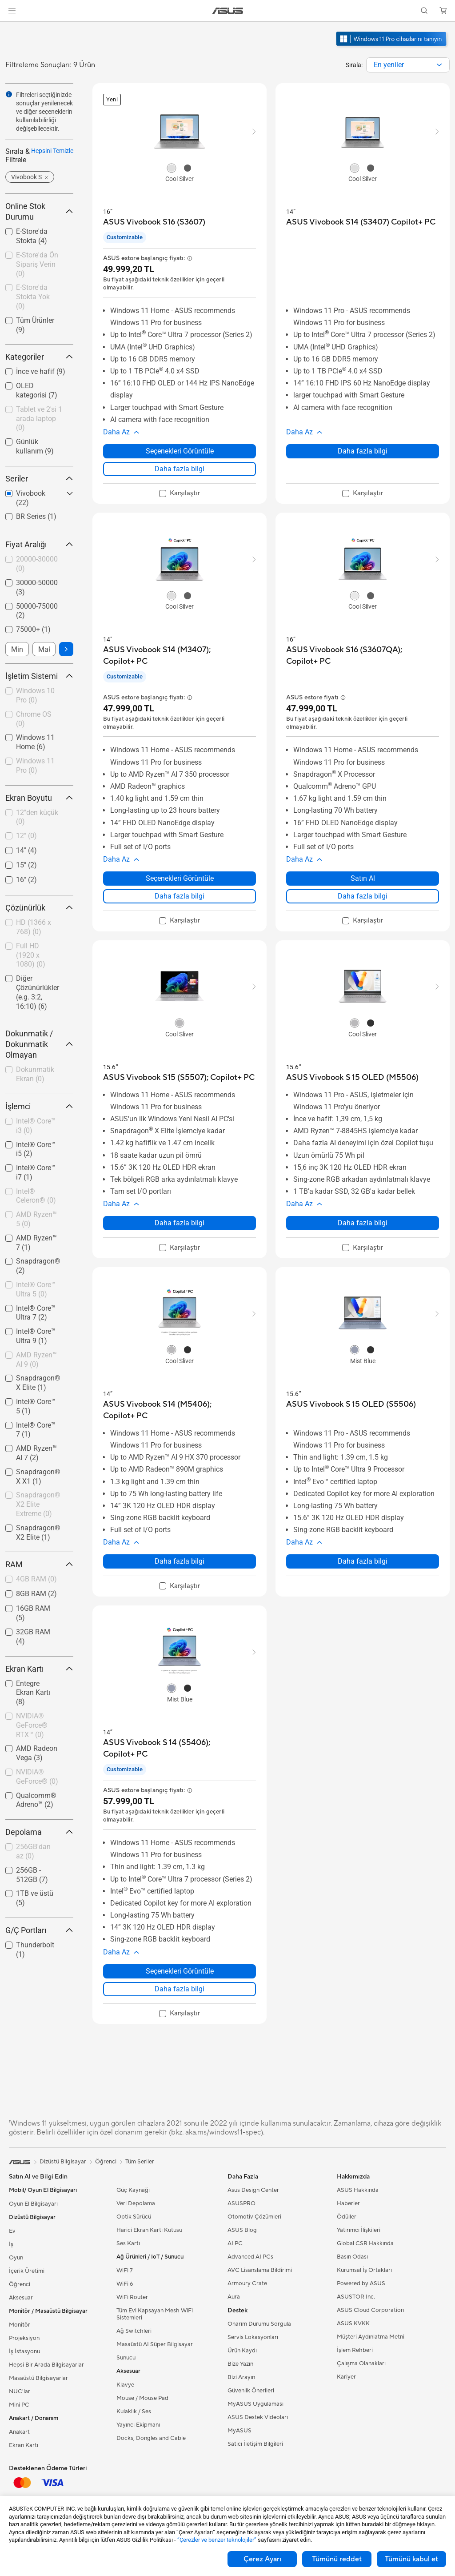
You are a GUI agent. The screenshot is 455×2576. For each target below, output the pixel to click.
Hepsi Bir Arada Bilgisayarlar (46, 2364)
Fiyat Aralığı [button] (39, 544)
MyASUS (239, 2430)
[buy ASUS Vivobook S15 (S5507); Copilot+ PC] (179, 1077)
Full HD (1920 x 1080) (30, 955)
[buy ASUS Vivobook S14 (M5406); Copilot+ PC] (179, 1410)
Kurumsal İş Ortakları (364, 2270)
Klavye (125, 2384)
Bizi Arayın (241, 2377)
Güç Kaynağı (133, 2190)
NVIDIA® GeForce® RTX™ (32, 1725)
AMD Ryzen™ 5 (36, 1219)
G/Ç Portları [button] (39, 1930)
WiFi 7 (124, 2270)
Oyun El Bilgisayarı (33, 2203)
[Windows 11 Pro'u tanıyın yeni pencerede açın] (392, 47)
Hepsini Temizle (52, 150)
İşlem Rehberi (355, 2350)
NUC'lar (19, 2391)
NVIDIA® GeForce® (37, 1777)
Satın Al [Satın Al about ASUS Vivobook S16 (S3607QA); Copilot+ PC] (363, 878)
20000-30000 (37, 564)
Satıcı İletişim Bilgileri (255, 2444)
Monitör (19, 2324)
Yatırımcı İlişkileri (358, 2230)
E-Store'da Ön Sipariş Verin (37, 264)
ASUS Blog (242, 2230)
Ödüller (346, 2216)
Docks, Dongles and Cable (151, 2438)
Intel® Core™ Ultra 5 (36, 1289)
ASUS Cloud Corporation (370, 2310)
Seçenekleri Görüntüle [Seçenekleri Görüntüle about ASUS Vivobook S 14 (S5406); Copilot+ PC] (180, 1971)
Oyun (16, 2257)
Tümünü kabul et (411, 2559)
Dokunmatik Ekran (35, 1074)
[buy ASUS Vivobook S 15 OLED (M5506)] (352, 1077)
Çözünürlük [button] (39, 907)
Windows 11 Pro (35, 765)
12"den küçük (37, 817)
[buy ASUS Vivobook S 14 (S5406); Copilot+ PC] (179, 1748)
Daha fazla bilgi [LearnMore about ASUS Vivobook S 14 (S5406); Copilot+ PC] (179, 1989)
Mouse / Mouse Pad (142, 2398)
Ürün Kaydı (242, 2350)
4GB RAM (36, 1579)
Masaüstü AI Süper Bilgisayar (154, 2344)
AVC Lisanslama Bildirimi (260, 2270)
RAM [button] (39, 1564)
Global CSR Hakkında (365, 2243)
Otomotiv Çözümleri (254, 2216)
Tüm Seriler (139, 2161)
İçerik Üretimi (26, 2271)
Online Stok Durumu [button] (39, 211)
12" (26, 835)
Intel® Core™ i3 (36, 1126)
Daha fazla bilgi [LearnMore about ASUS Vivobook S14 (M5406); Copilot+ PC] (179, 1561)
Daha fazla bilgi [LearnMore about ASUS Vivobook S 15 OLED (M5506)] (362, 1223)
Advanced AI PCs (250, 2256)
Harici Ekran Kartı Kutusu (149, 2230)
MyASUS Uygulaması (255, 2403)
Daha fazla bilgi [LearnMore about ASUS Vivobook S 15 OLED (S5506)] (362, 1561)
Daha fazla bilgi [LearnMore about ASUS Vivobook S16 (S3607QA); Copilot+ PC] (362, 896)
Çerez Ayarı (262, 2559)
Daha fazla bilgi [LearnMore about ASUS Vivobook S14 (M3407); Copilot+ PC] (179, 896)
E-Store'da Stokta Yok (33, 296)
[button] (12, 11)
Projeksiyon (24, 2338)
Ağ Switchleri (134, 2331)
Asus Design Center (253, 2190)
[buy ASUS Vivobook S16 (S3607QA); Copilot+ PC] (362, 655)
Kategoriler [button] (39, 356)
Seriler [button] (39, 478)
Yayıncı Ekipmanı (138, 2424)
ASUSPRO (241, 2203)
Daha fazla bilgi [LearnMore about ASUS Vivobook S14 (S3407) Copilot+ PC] (362, 451)
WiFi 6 (124, 2283)
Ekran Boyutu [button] (39, 797)
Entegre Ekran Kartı (33, 1692)
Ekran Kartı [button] (39, 1668)
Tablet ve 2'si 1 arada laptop (39, 418)
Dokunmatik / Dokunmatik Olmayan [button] (39, 1044)
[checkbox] (39, 419)
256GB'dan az (33, 1851)
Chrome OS (34, 719)
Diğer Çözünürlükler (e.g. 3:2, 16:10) (37, 992)
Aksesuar (21, 2297)
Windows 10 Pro (35, 695)
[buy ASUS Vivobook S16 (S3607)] (154, 222)
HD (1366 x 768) (33, 927)
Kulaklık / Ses (133, 2411)
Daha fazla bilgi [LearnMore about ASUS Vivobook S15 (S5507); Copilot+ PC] (179, 1223)
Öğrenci (19, 2284)
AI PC (235, 2243)
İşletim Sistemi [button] (39, 676)
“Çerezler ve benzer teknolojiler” (216, 2539)
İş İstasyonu (24, 2351)
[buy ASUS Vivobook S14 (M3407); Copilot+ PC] (179, 655)
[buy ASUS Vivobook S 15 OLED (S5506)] (351, 1404)
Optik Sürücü (133, 2216)
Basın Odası (352, 2256)
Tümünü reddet (337, 2559)
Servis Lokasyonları (253, 2337)
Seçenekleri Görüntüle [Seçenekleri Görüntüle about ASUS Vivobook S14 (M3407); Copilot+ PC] (180, 878)
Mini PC (19, 2404)
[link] (227, 11)
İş (11, 2244)
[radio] (171, 167)
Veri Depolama (135, 2203)
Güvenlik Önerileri (251, 2390)
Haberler (348, 2203)
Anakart (19, 2432)
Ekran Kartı (23, 2445)
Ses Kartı (128, 2243)
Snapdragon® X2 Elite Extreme (38, 1504)
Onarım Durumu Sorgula (259, 2323)
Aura (234, 2296)
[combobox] (408, 64)
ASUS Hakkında (358, 2190)
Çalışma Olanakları (361, 2363)
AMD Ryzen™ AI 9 (36, 1359)
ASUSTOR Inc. (356, 2296)
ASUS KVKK (353, 2323)
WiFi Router (132, 2297)
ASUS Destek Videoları (258, 2417)
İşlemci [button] (39, 1106)
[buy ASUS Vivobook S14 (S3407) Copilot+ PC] (360, 222)
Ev (12, 2231)
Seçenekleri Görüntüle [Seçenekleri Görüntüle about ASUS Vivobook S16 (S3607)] (180, 451)
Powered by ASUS (361, 2283)
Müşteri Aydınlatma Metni (370, 2336)
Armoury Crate (247, 2283)
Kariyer (346, 2376)
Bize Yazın (240, 2363)
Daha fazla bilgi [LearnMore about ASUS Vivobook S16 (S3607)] (179, 469)
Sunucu (126, 2357)
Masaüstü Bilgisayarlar (38, 2378)
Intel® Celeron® (36, 1196)
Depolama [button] (39, 1832)
